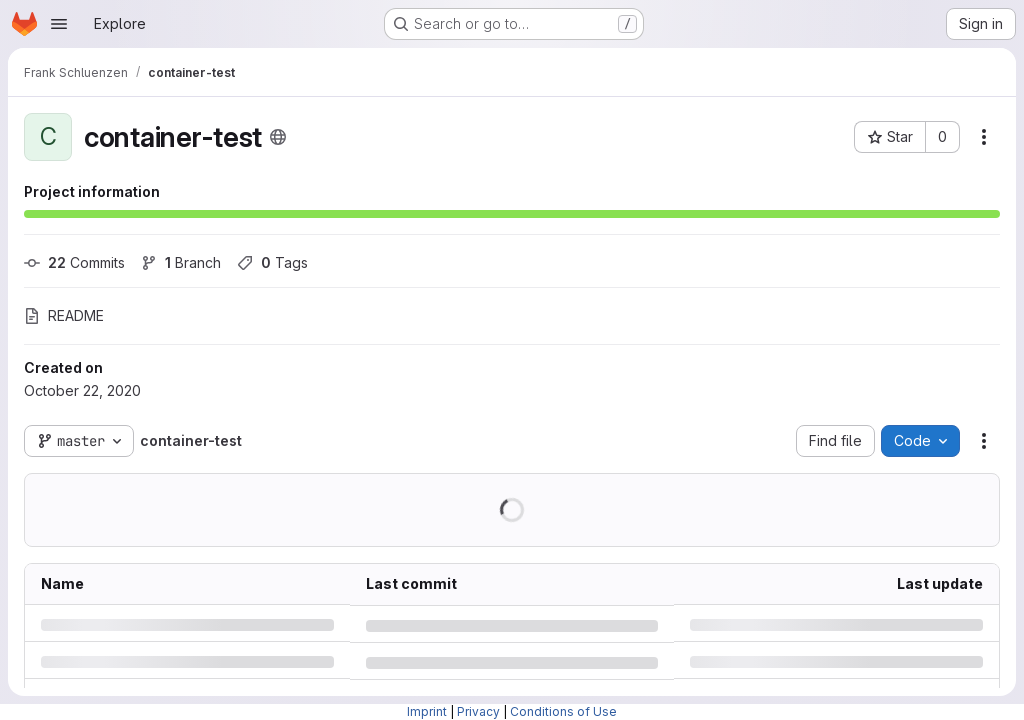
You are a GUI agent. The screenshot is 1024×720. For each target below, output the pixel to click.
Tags (272, 262)
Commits (74, 262)
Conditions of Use (563, 711)
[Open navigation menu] (59, 24)
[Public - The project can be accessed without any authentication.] (278, 137)
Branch (181, 262)
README (64, 315)
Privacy (478, 711)
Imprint (427, 711)
